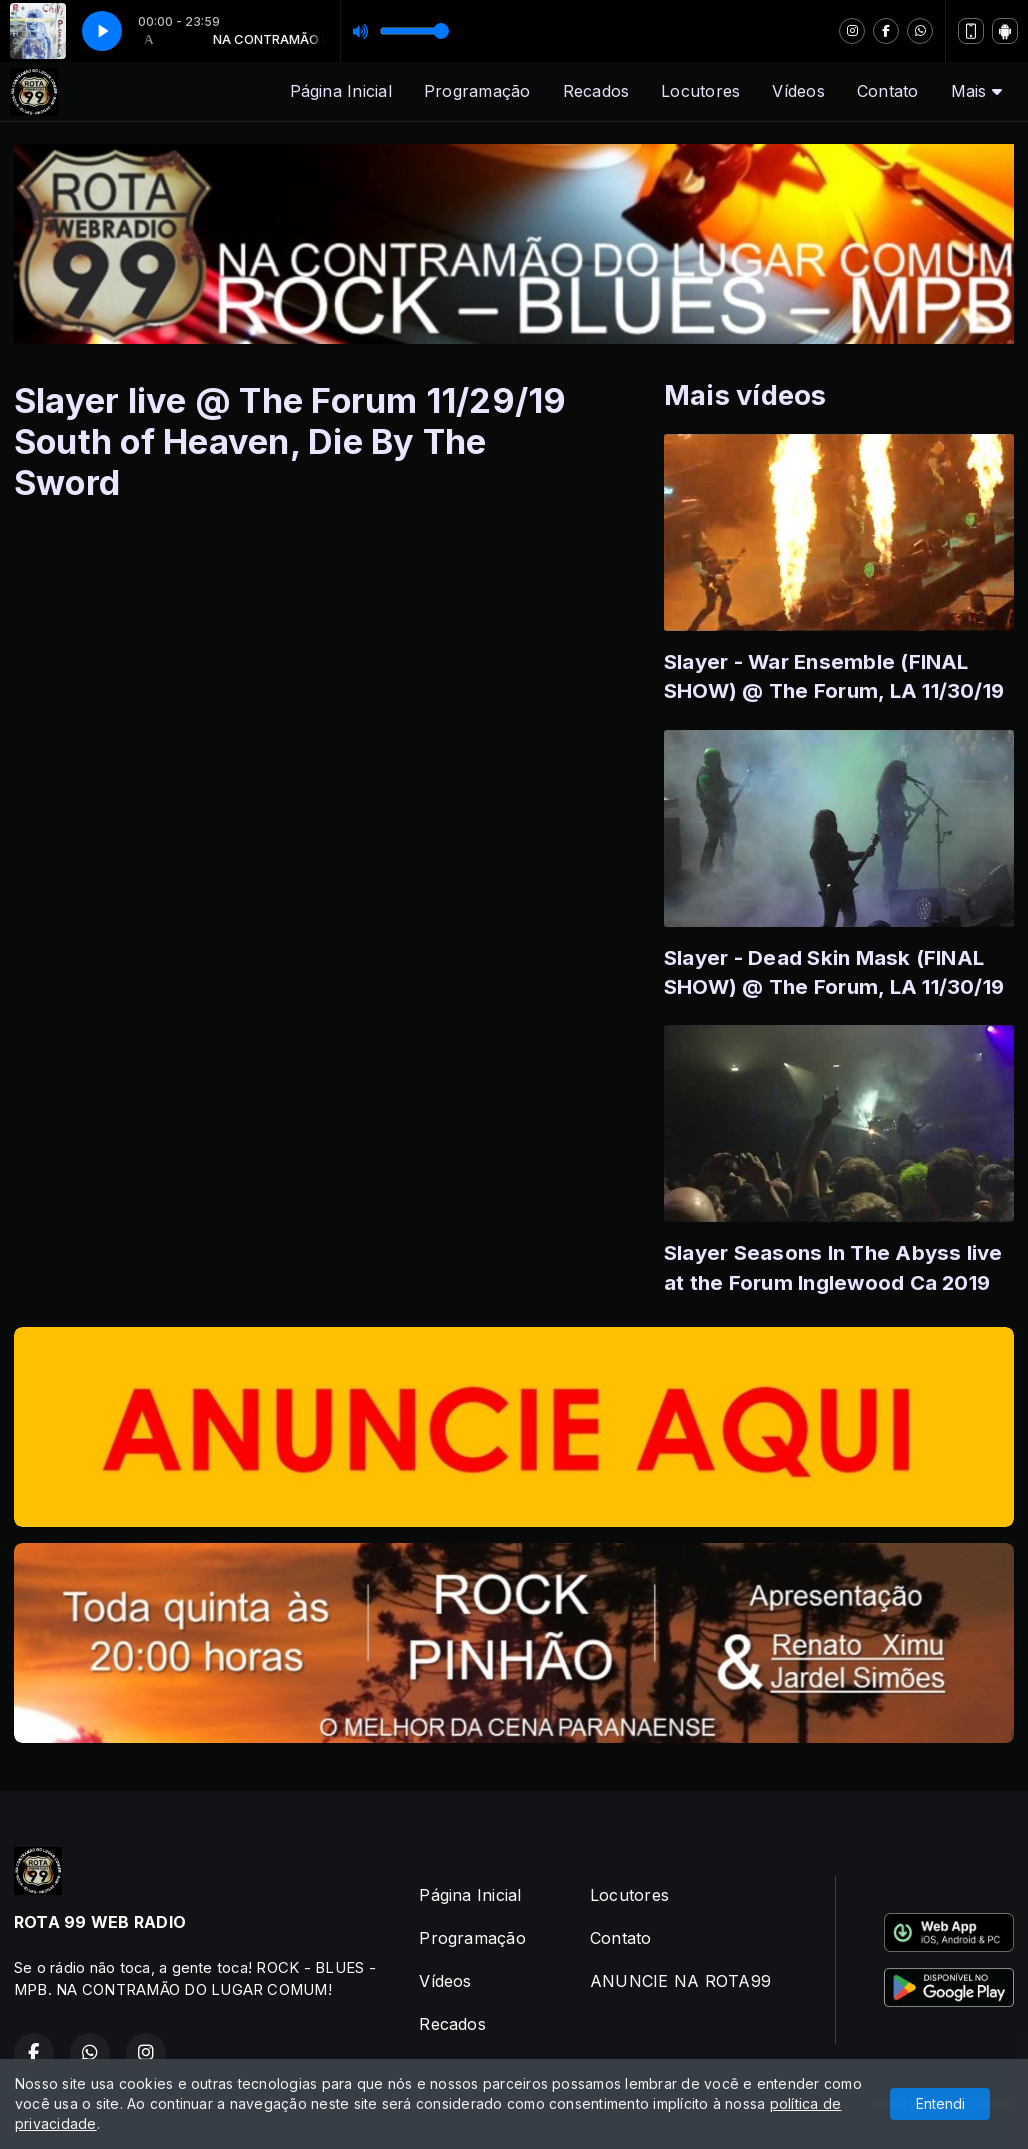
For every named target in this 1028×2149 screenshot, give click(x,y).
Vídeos (798, 91)
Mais (976, 91)
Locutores (700, 91)
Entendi (940, 2103)
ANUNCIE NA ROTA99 (680, 1981)
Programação (477, 91)
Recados (596, 91)
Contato (888, 91)
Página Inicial (341, 91)
